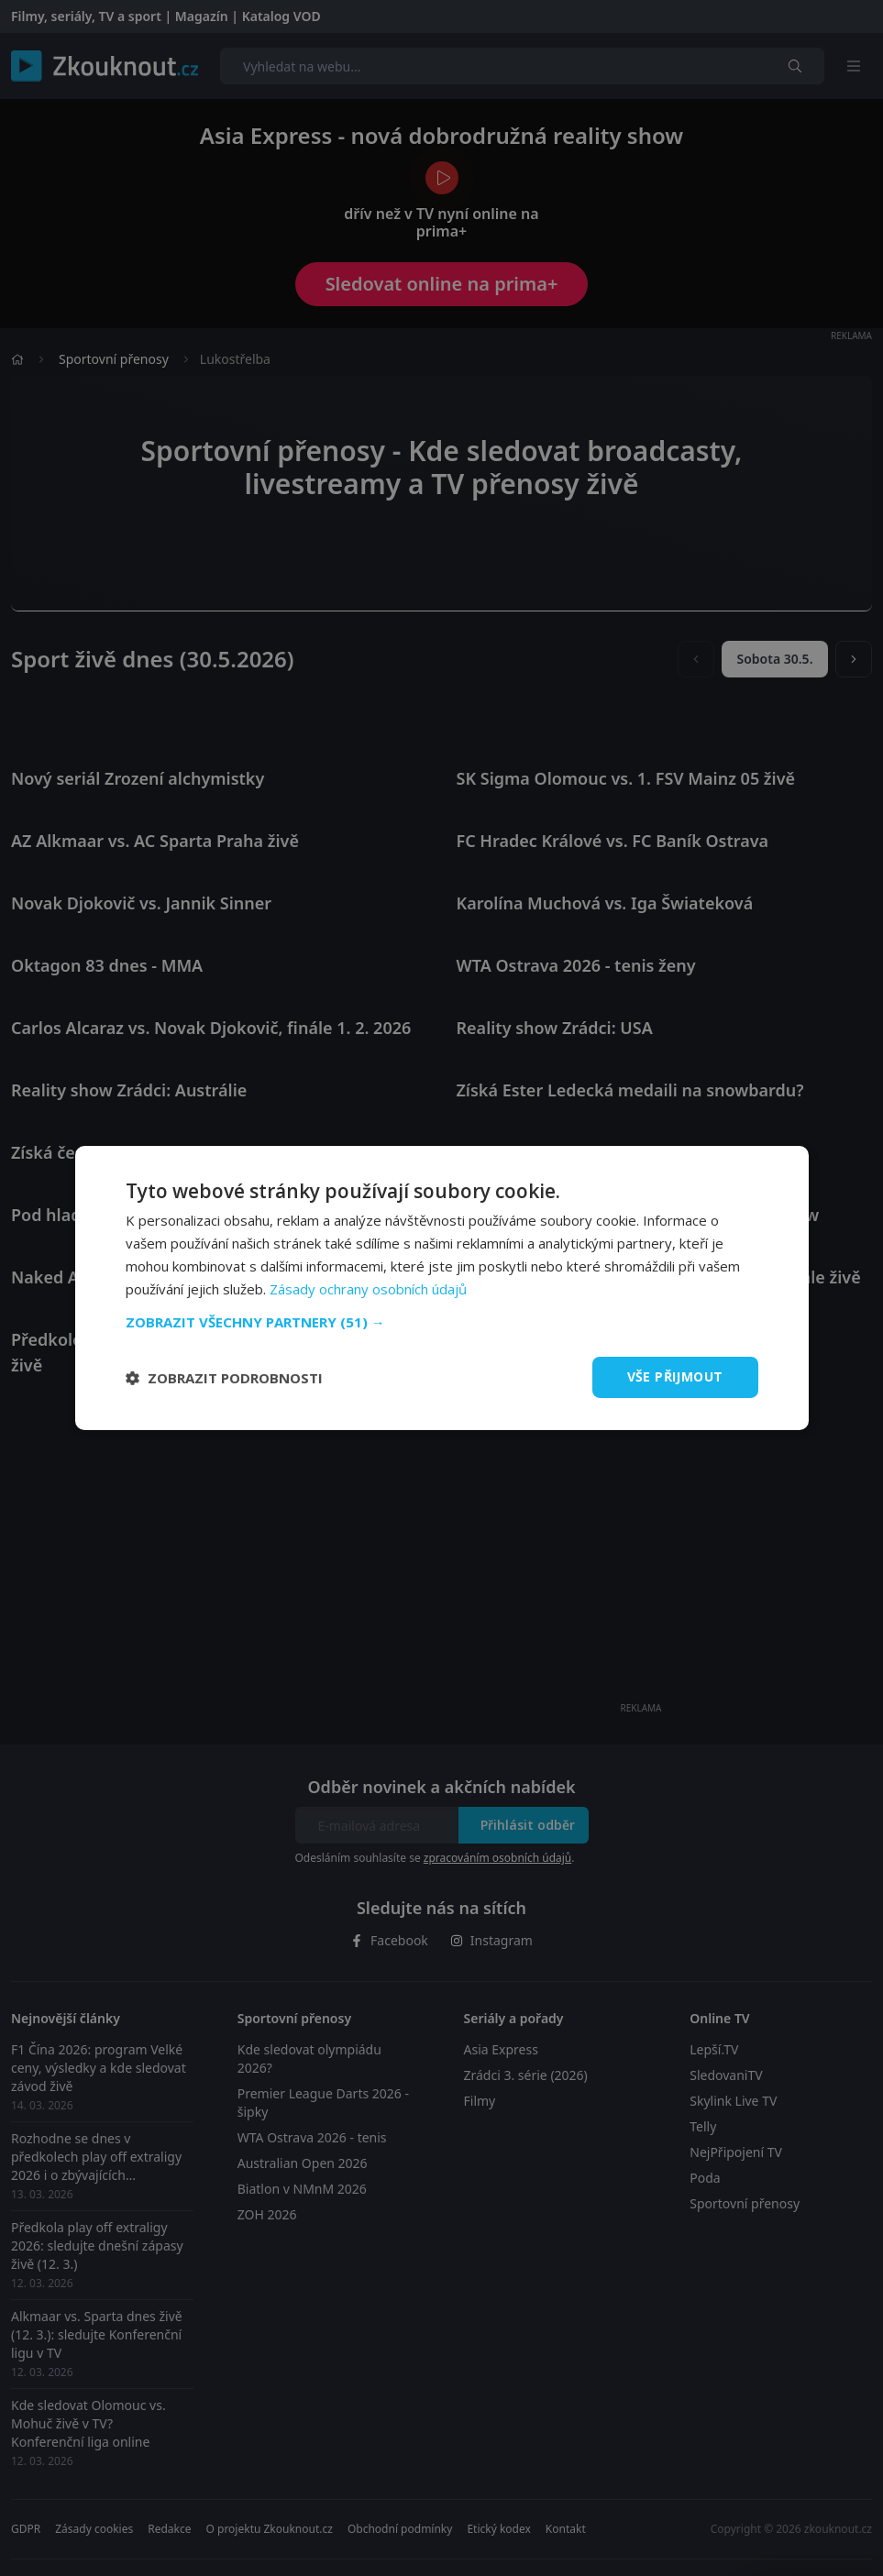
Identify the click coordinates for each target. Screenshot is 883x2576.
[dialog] (442, 1288)
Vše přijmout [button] (675, 1376)
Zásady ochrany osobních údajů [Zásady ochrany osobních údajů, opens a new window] (368, 1289)
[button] (442, 1322)
